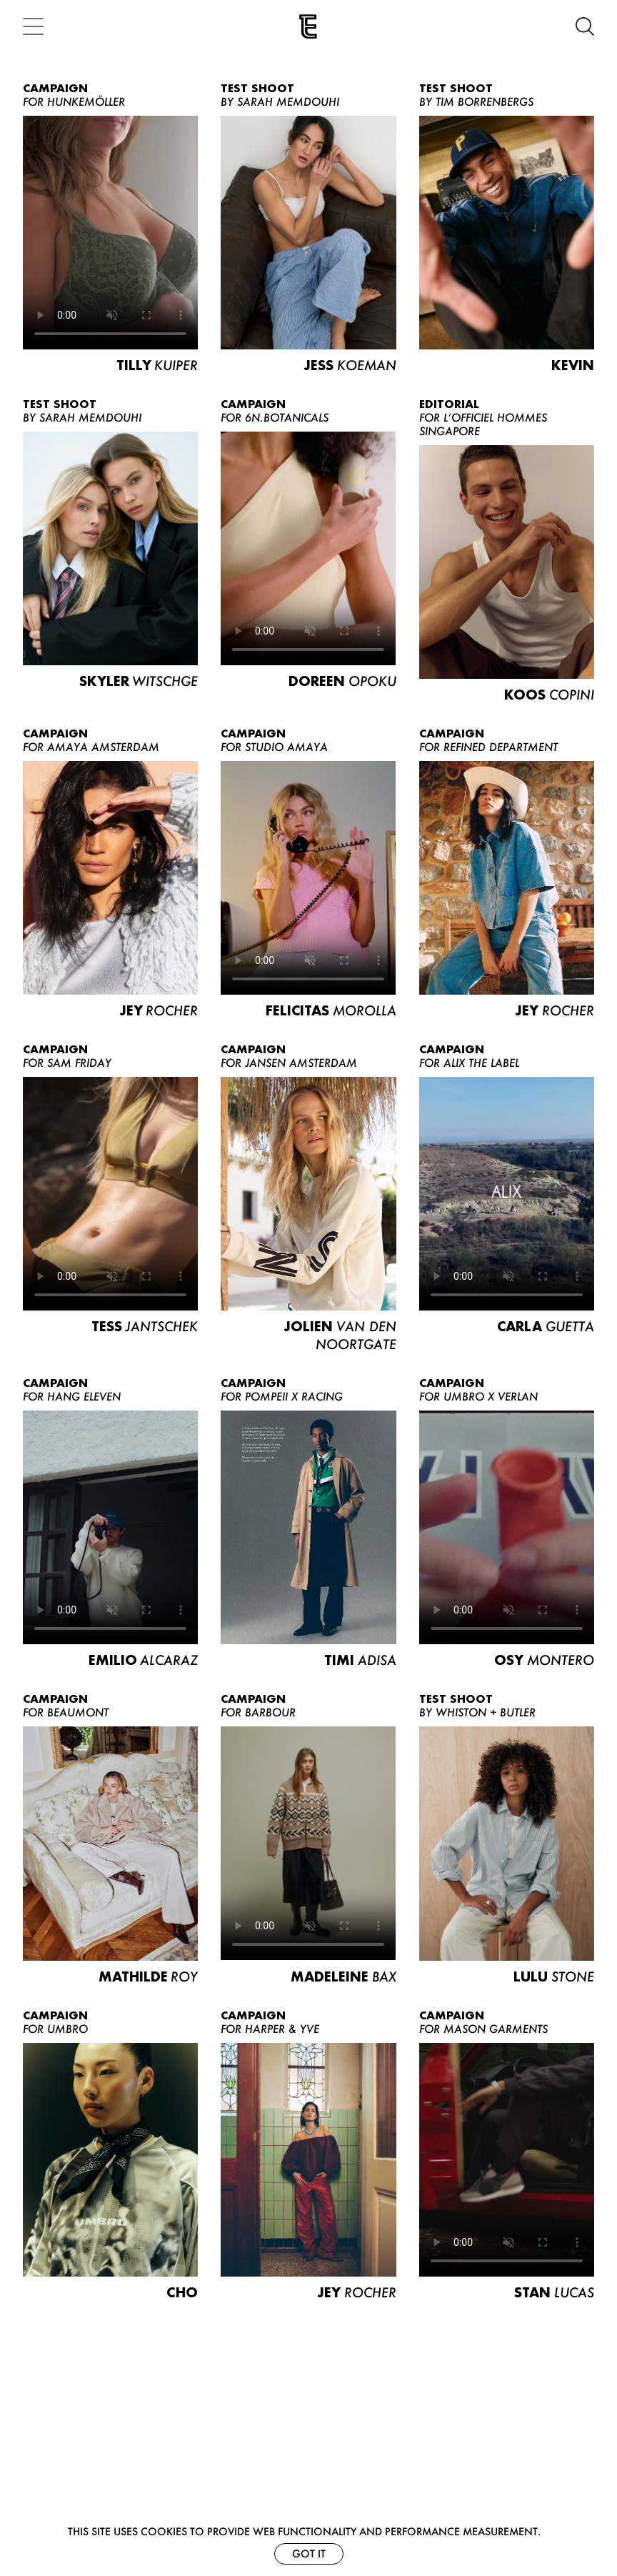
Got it (309, 2553)
